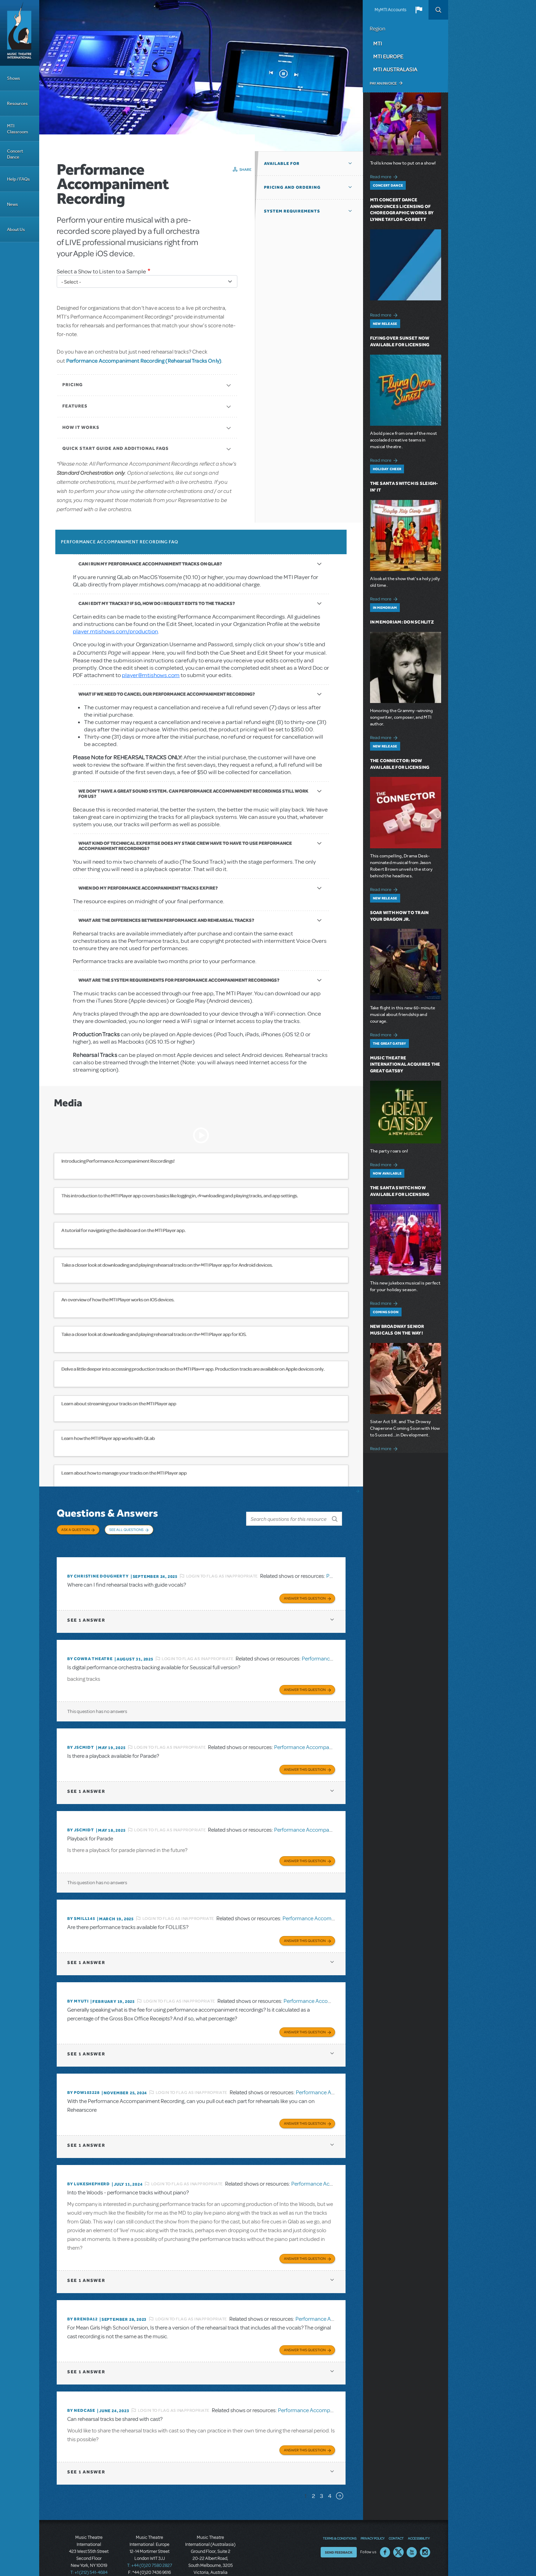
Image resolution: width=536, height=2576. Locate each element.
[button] (419, 10)
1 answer (86, 1611)
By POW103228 (83, 2077)
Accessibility (419, 2517)
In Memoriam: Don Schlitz (402, 622)
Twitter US (398, 2531)
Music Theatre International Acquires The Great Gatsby (405, 1064)
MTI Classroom (17, 129)
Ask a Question (75, 1529)
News (12, 204)
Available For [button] (282, 163)
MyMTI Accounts (390, 10)
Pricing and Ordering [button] (292, 187)
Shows (13, 78)
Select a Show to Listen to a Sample (101, 271)
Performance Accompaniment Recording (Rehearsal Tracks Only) (143, 360)
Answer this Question (305, 1589)
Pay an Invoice (383, 83)
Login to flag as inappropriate (222, 1569)
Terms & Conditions (339, 2517)
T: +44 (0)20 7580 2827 (149, 2544)
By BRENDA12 (82, 2300)
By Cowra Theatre (90, 1650)
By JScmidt (80, 1737)
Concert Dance (15, 154)
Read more (385, 176)
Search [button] (438, 10)
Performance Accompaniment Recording (322, 1737)
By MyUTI (78, 1987)
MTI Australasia (395, 69)
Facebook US (385, 2531)
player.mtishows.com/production (115, 631)
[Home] (19, 33)
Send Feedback (339, 2531)
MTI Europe (388, 56)
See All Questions (126, 1529)
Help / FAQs (18, 179)
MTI (377, 43)
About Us (16, 229)
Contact (396, 2517)
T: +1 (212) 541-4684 (88, 2551)
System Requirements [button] (292, 211)
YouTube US (411, 2531)
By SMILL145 (81, 1905)
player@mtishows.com (151, 675)
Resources (17, 103)
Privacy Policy (372, 2517)
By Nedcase (81, 2390)
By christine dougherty (98, 1569)
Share (245, 169)
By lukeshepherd (88, 2167)
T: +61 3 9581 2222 (210, 2558)
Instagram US (425, 2531)
